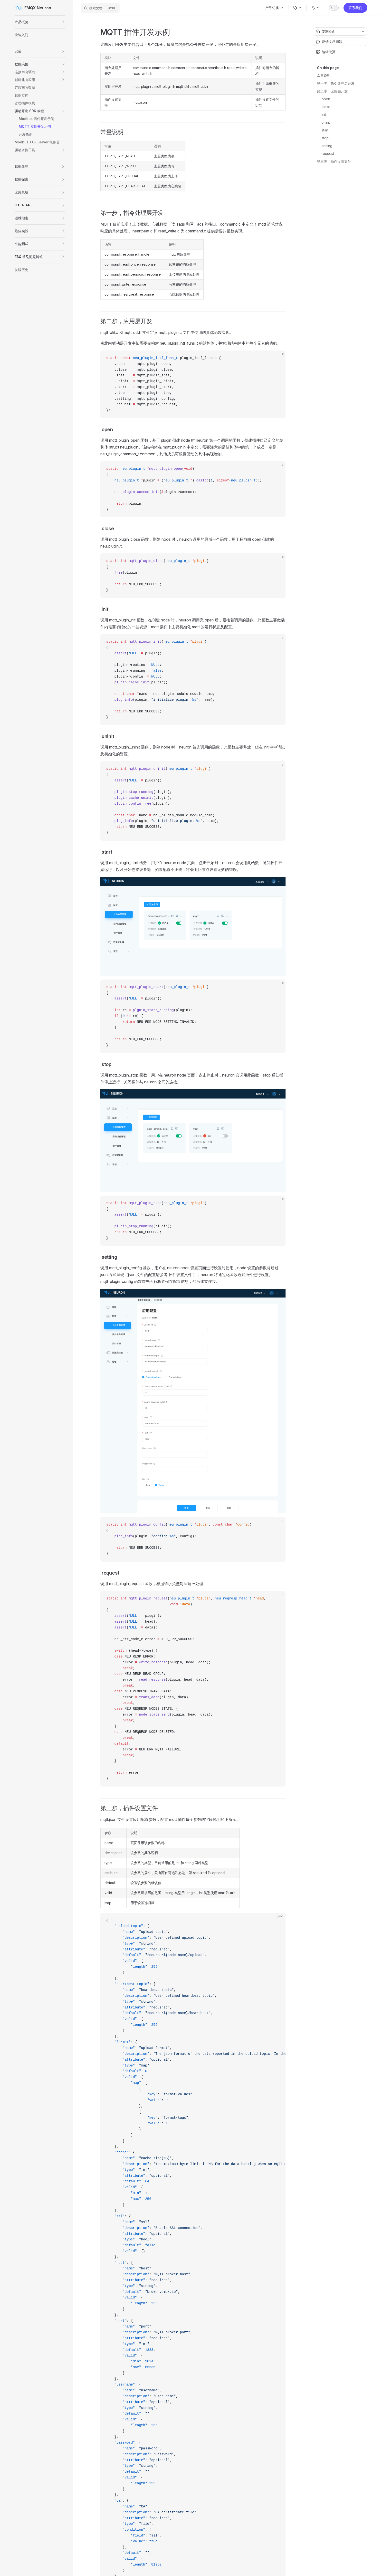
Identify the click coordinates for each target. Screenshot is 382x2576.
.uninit (325, 122)
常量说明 (324, 75)
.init (323, 114)
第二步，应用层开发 (332, 91)
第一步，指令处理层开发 (335, 83)
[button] (63, 22)
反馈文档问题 (329, 42)
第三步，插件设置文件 (334, 161)
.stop (325, 138)
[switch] (334, 7)
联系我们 (355, 8)
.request (327, 153)
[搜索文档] (100, 8)
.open (325, 99)
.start (324, 130)
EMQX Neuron (33, 8)
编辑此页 (325, 52)
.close (325, 107)
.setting (326, 146)
